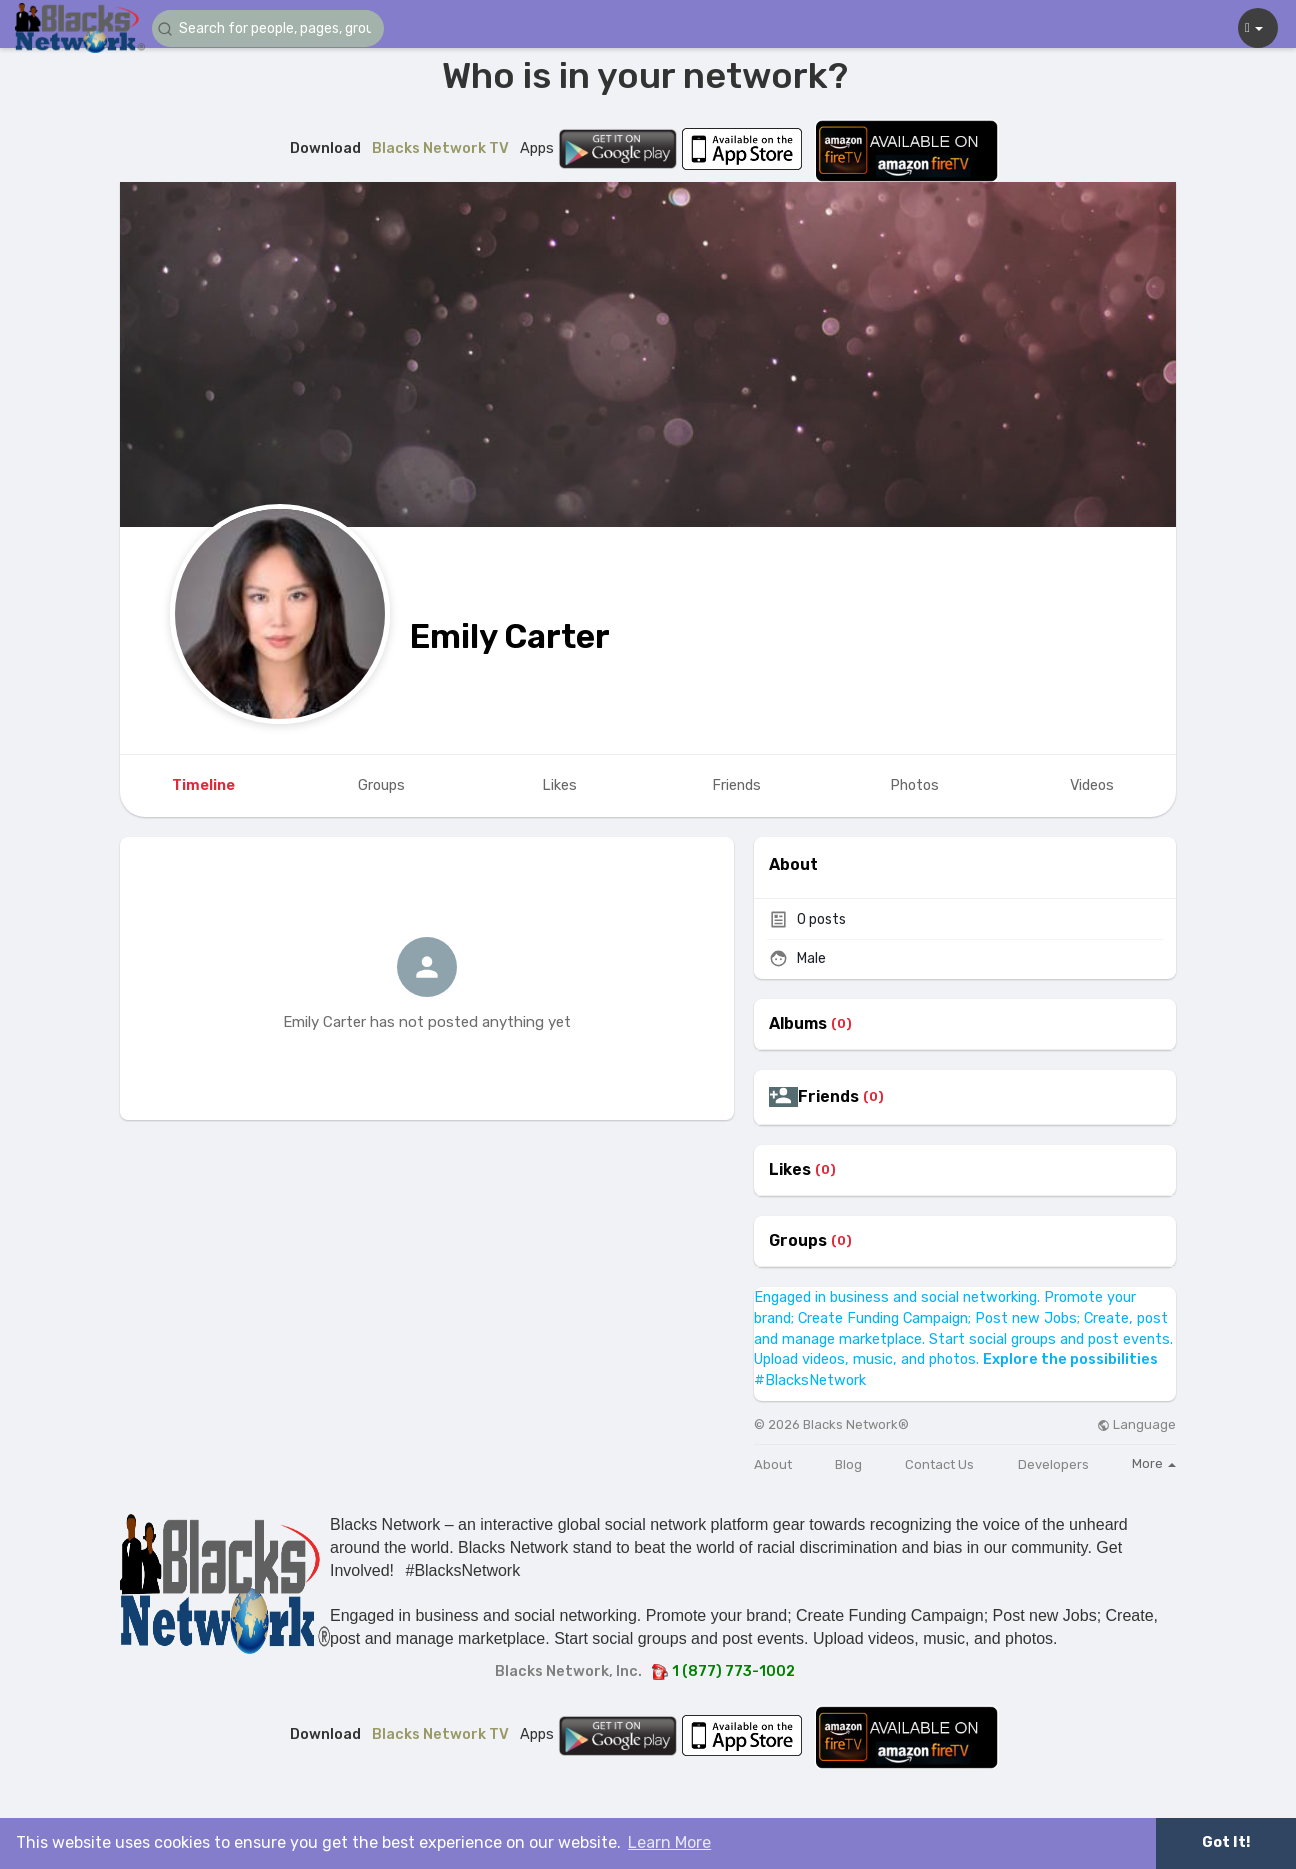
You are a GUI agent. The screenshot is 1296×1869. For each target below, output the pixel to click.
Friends (828, 1097)
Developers (1053, 1464)
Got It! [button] (1226, 1842)
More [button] (1154, 1463)
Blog (848, 1464)
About (773, 1464)
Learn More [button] (669, 1842)
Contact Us (939, 1464)
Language (1136, 1424)
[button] (272, 28)
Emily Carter (510, 636)
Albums (798, 1024)
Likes (790, 1170)
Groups (798, 1241)
